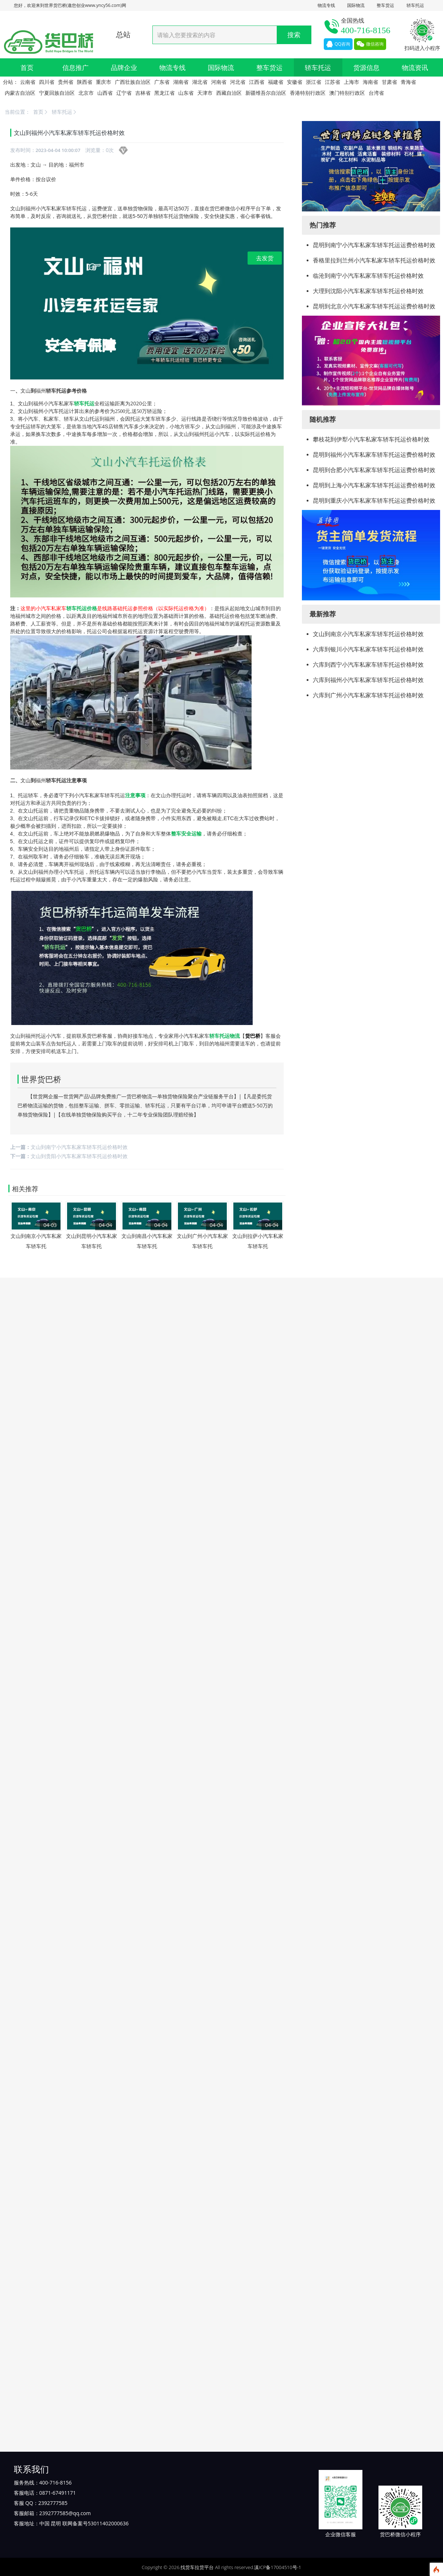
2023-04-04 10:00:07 (58, 150)
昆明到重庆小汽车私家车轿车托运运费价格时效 (374, 500)
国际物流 (356, 5)
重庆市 (103, 81)
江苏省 (332, 81)
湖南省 (181, 81)
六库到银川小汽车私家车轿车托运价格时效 (368, 649)
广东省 (162, 81)
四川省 (46, 81)
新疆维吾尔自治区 (265, 92)
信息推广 (75, 67)
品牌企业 (124, 67)
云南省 (27, 81)
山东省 (186, 92)
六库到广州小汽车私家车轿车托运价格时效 (368, 695)
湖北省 (199, 81)
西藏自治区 (229, 92)
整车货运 (385, 5)
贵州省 (65, 81)
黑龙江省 (164, 92)
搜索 (293, 34)
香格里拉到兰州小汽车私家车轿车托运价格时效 (374, 260)
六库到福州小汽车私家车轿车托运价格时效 (368, 680)
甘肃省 (389, 81)
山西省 (105, 92)
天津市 (205, 92)
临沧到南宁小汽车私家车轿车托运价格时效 (368, 276)
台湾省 (376, 92)
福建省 (275, 81)
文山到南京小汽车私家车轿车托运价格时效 (368, 634)
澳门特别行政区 (347, 92)
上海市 (351, 81)
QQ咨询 (338, 44)
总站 (123, 34)
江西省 (256, 81)
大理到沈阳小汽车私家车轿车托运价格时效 (368, 291)
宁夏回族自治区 (57, 92)
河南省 (218, 81)
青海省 (408, 81)
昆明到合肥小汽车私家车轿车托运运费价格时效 (374, 470)
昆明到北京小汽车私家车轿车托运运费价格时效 (374, 306)
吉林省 (143, 92)
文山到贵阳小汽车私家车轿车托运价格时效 (79, 1156)
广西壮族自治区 (133, 81)
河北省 (237, 81)
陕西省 (84, 81)
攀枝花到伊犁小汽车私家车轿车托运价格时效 (371, 439)
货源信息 (366, 67)
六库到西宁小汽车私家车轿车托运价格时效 (368, 664)
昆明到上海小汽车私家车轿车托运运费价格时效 (374, 485)
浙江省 (313, 81)
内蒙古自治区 (20, 92)
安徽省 (294, 81)
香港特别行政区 (308, 92)
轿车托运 (415, 5)
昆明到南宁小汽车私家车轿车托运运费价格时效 (374, 245)
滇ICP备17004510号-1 (277, 2567)
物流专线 (326, 5)
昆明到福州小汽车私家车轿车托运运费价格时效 (374, 455)
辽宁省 (124, 92)
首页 (27, 67)
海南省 (370, 81)
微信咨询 (370, 44)
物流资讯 (415, 67)
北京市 (86, 92)
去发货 (264, 258)
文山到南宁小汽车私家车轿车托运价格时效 (79, 1146)
